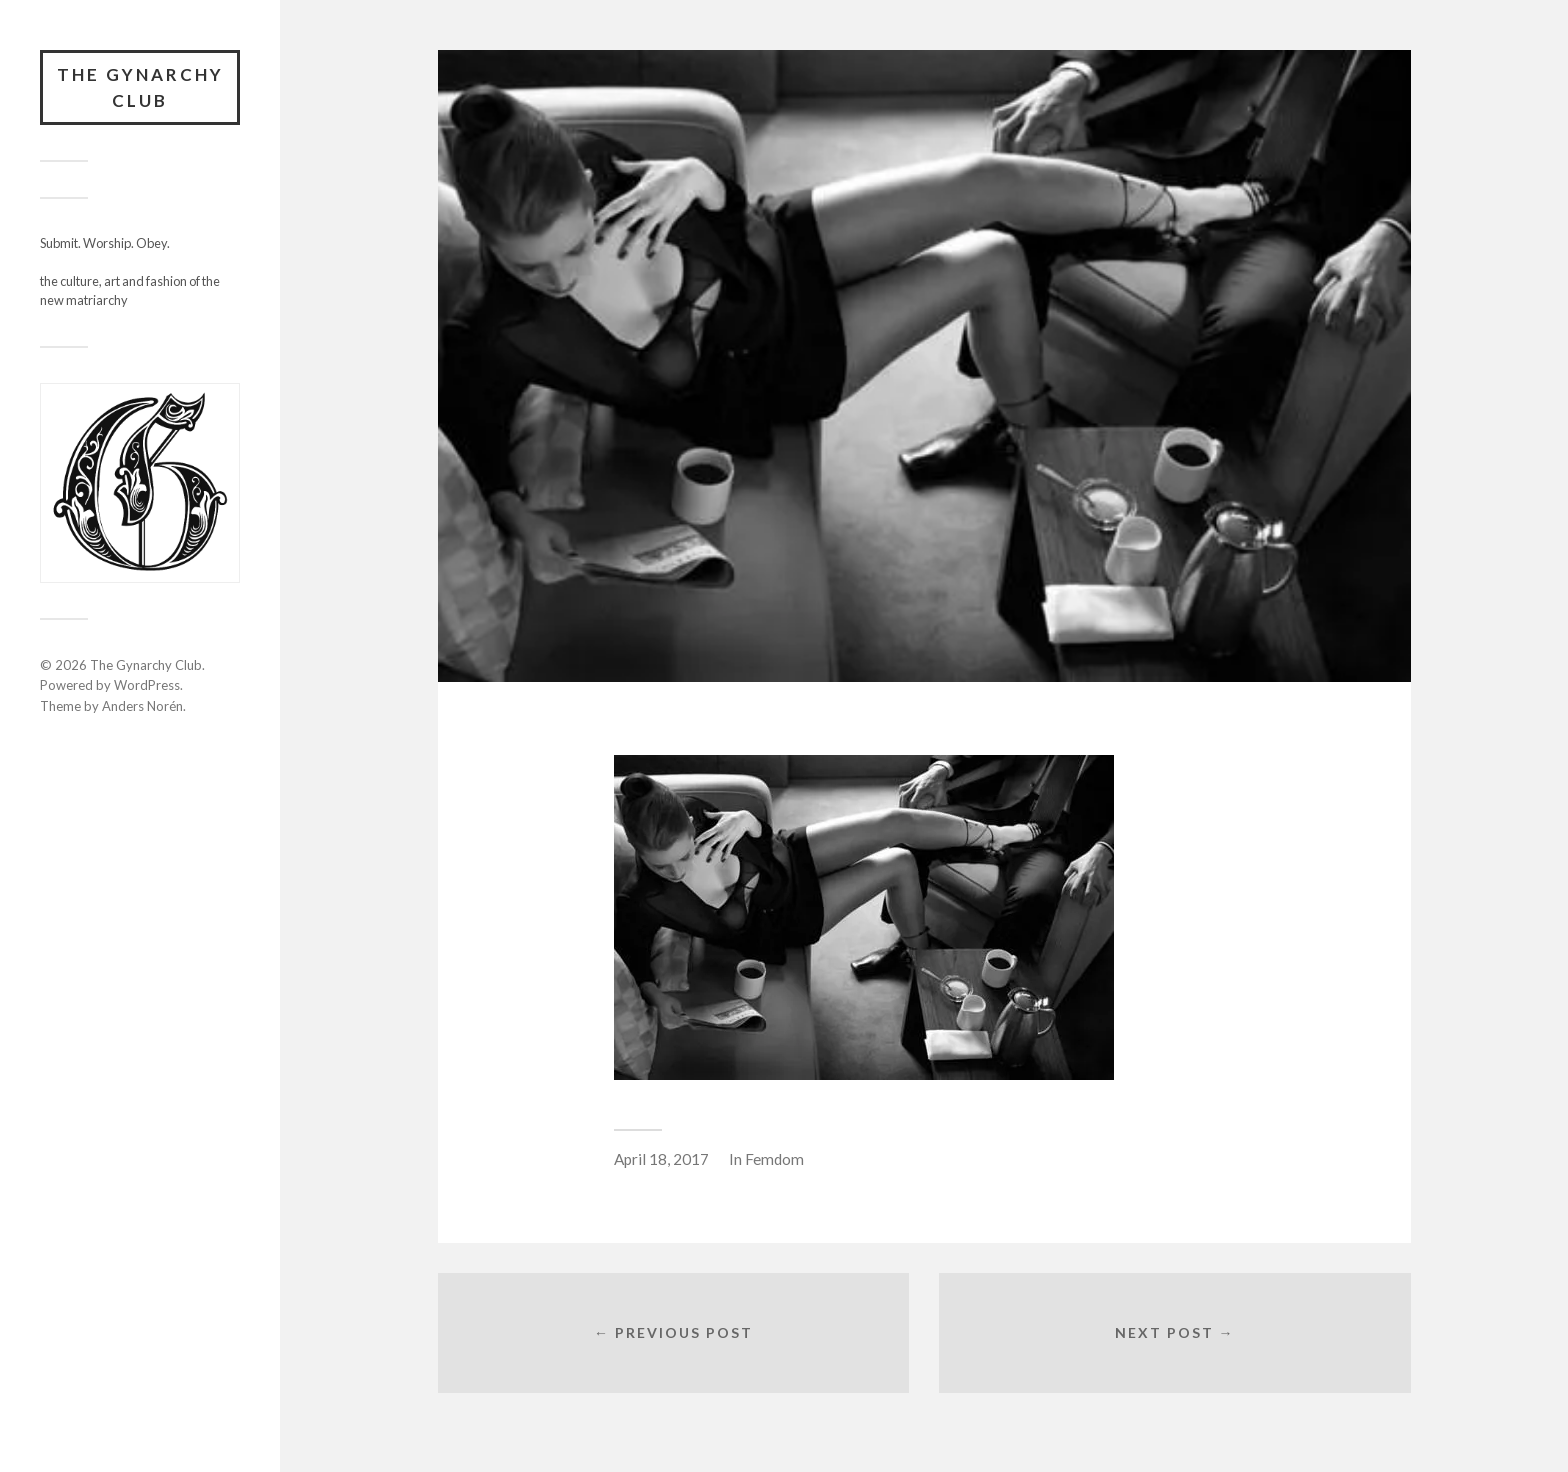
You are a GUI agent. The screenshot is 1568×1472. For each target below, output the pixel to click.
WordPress (147, 685)
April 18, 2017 (661, 1159)
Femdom (774, 1159)
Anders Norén (142, 706)
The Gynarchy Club (140, 87)
